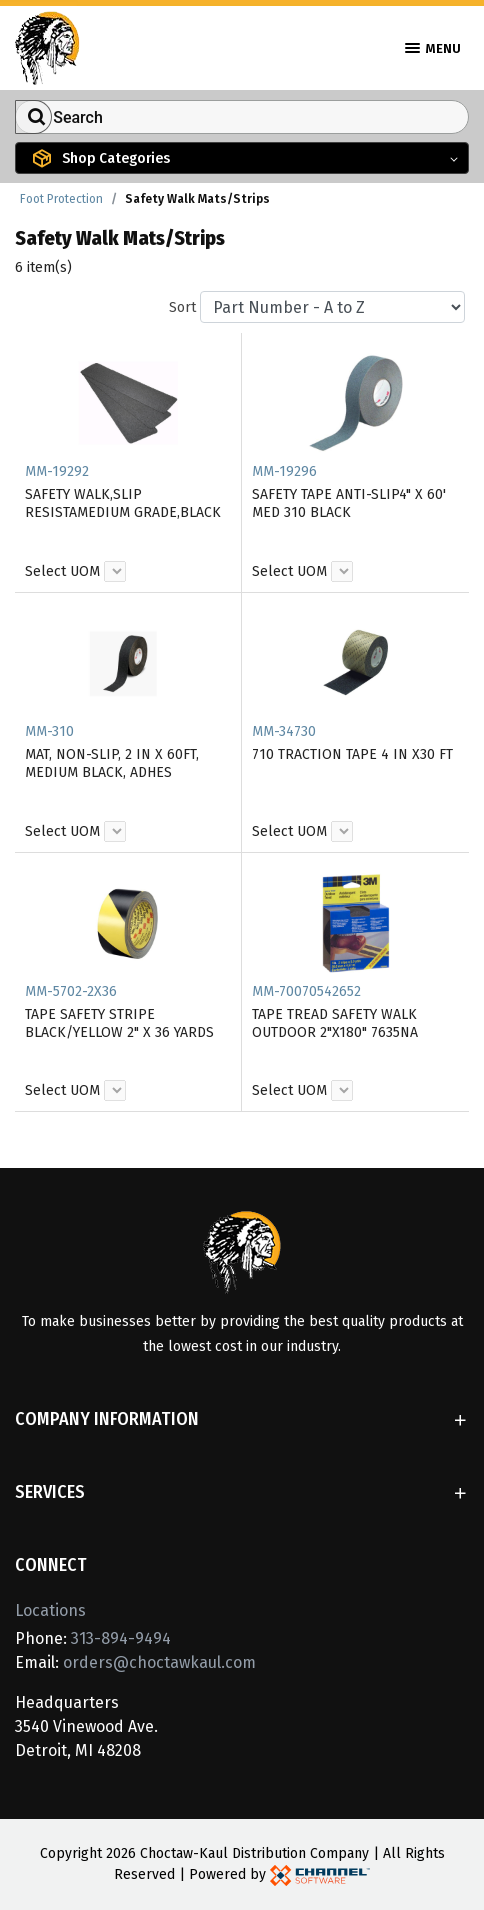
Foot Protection (61, 199)
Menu (433, 48)
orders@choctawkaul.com (159, 1662)
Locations (50, 1610)
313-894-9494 (121, 1638)
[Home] (47, 46)
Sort (182, 307)
